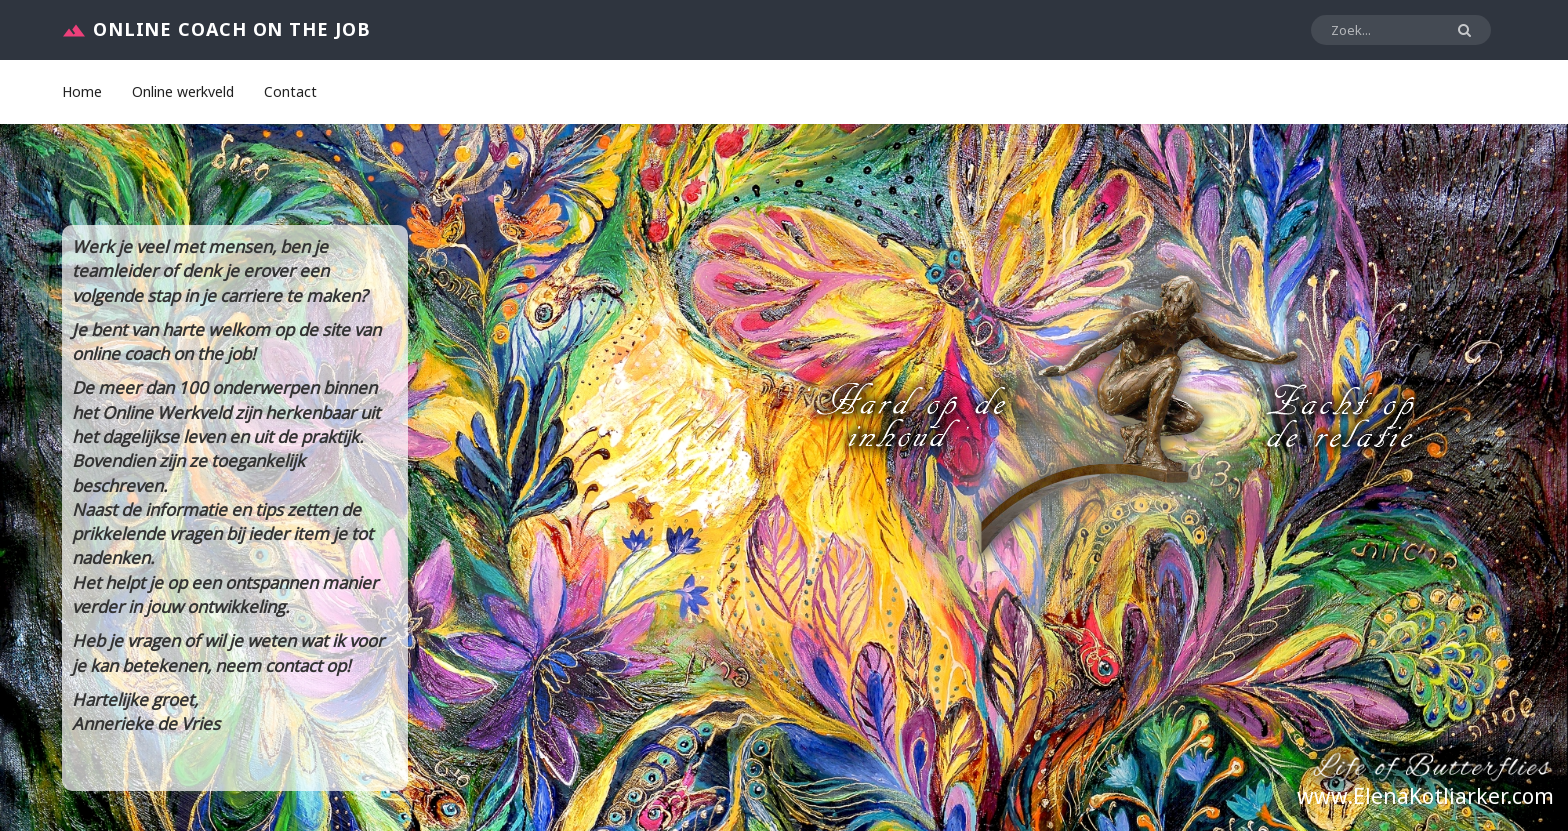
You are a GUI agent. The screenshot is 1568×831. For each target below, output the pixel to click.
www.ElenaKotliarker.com (1425, 796)
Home (82, 91)
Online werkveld (183, 91)
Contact (290, 91)
